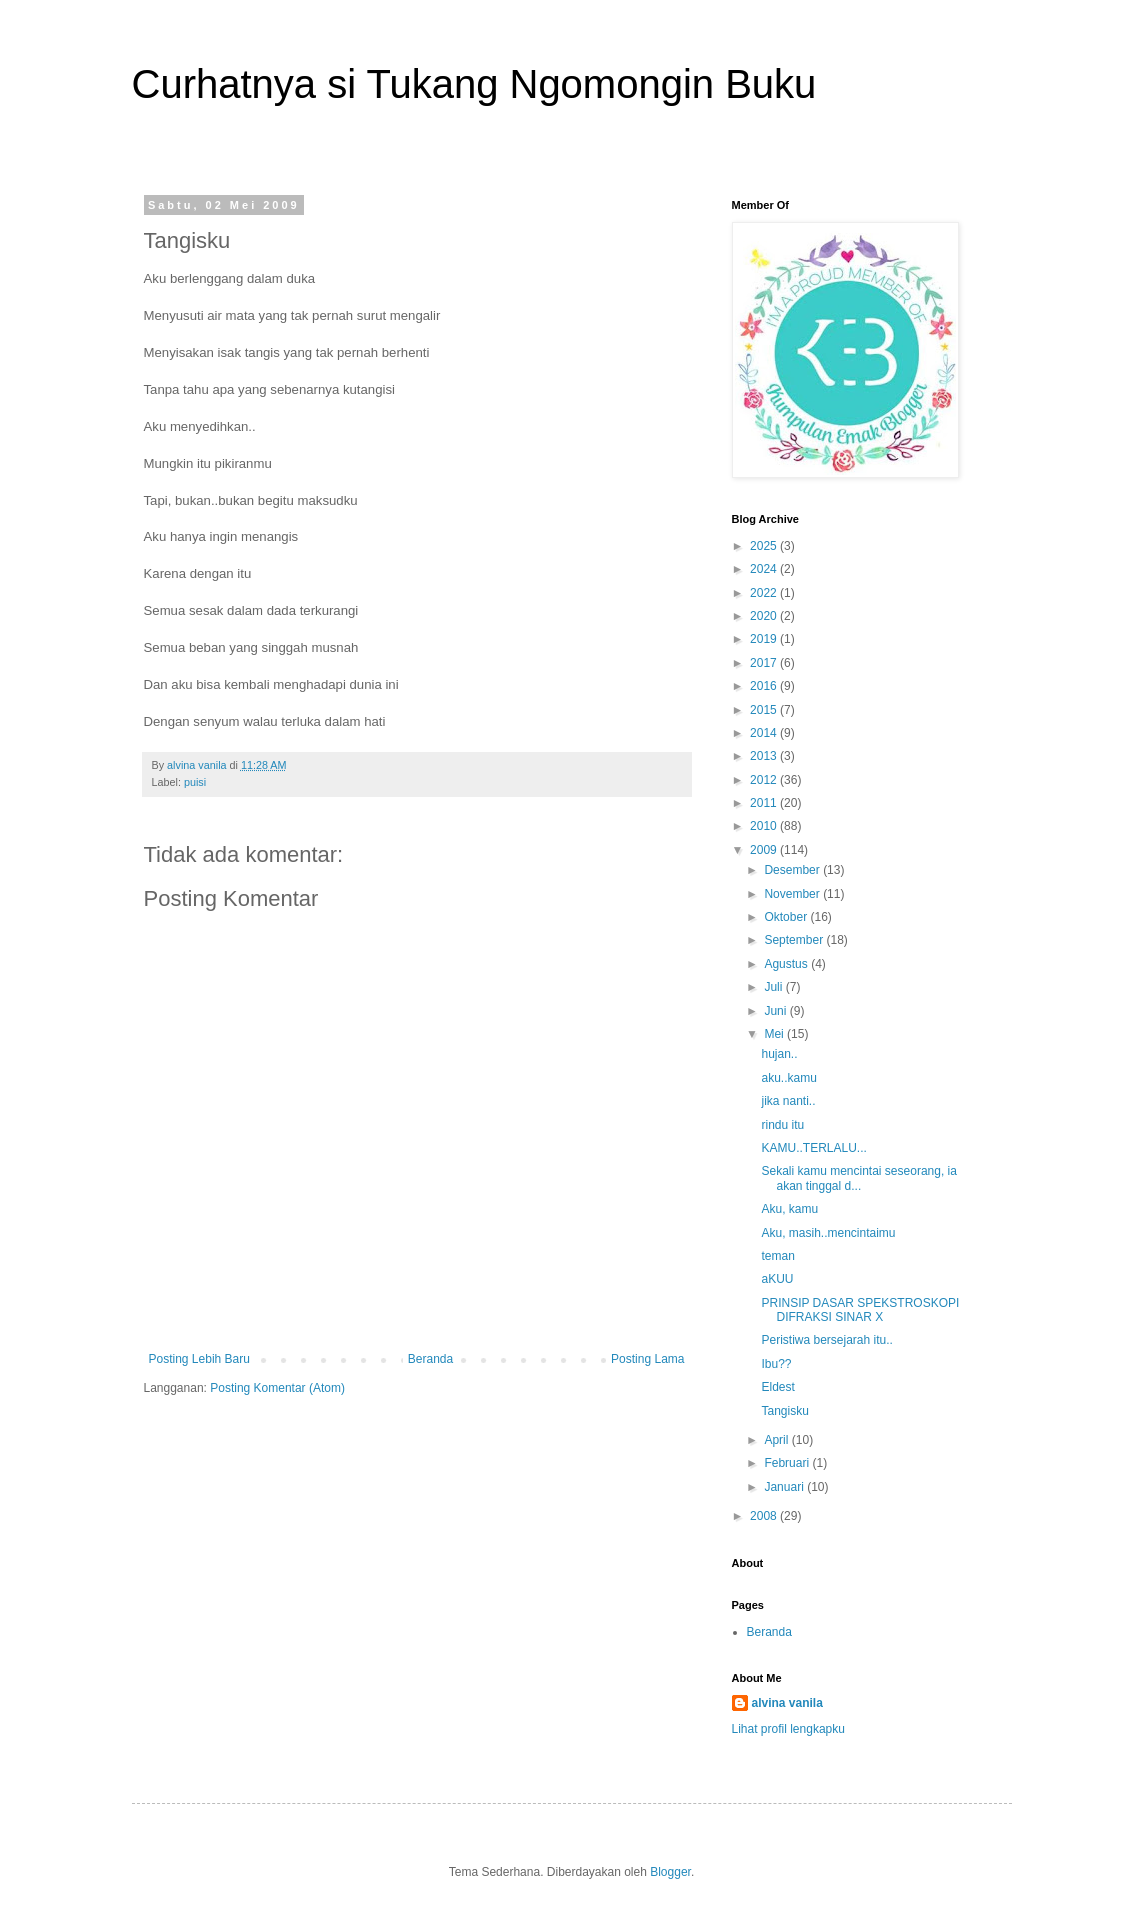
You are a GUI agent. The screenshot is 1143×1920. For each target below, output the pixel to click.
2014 (765, 733)
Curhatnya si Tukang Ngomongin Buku (474, 84)
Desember (793, 870)
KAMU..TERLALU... (813, 1148)
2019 (765, 639)
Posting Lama (647, 1359)
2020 (765, 616)
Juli (774, 987)
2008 (765, 1516)
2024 (765, 569)
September (795, 940)
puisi (195, 782)
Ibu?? (776, 1364)
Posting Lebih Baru (199, 1359)
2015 (765, 710)
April (777, 1440)
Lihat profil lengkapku (788, 1729)
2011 (765, 803)
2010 (765, 826)
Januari (785, 1487)
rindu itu (782, 1125)
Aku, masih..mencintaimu (828, 1233)
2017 (765, 663)
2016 (765, 686)
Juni (776, 1011)
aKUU (777, 1279)
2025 (765, 546)
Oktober (787, 917)
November (793, 894)
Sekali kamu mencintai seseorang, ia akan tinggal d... (858, 1178)
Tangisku (784, 1411)
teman (777, 1256)
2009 (765, 850)
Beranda (430, 1359)
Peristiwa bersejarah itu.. (826, 1340)
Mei (775, 1034)
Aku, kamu (789, 1209)
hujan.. (779, 1054)
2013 (765, 756)
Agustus (787, 964)
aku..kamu (788, 1078)
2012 (765, 780)
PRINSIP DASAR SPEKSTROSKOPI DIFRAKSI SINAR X (860, 1310)
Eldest (777, 1387)
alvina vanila (787, 1703)
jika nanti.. (788, 1101)
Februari (788, 1463)
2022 (765, 593)
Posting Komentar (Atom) (277, 1388)
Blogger (670, 1872)
